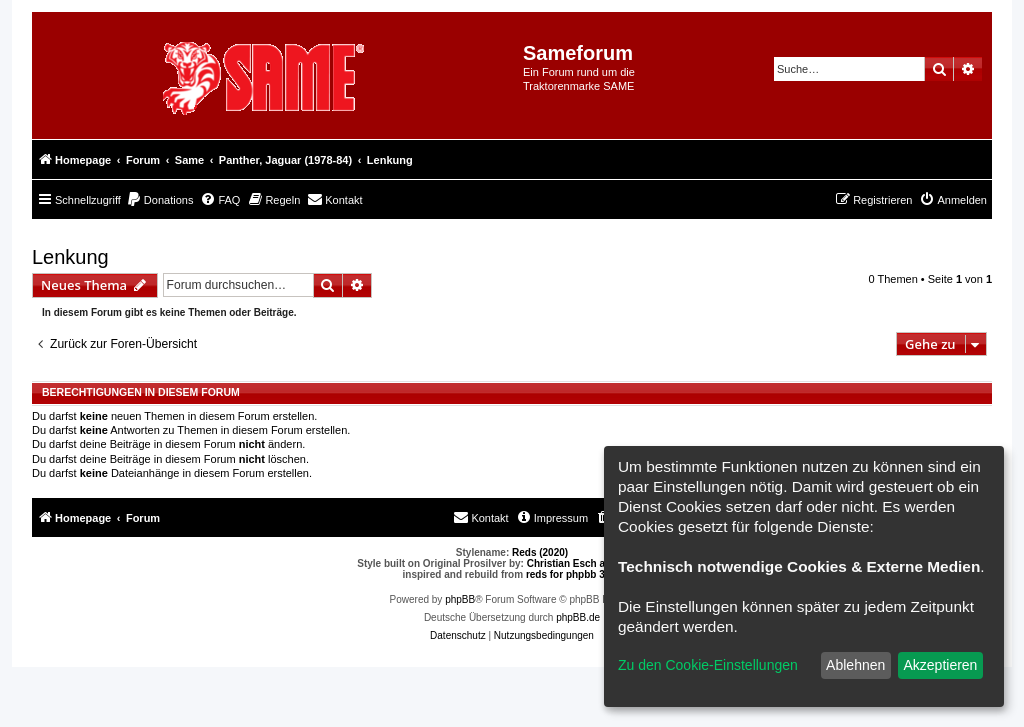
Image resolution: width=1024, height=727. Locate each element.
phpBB (460, 599)
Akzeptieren (940, 665)
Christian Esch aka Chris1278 (597, 563)
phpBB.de (578, 617)
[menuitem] (160, 200)
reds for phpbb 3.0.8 (574, 574)
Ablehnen (855, 665)
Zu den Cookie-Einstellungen (708, 665)
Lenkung (70, 257)
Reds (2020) (540, 552)
